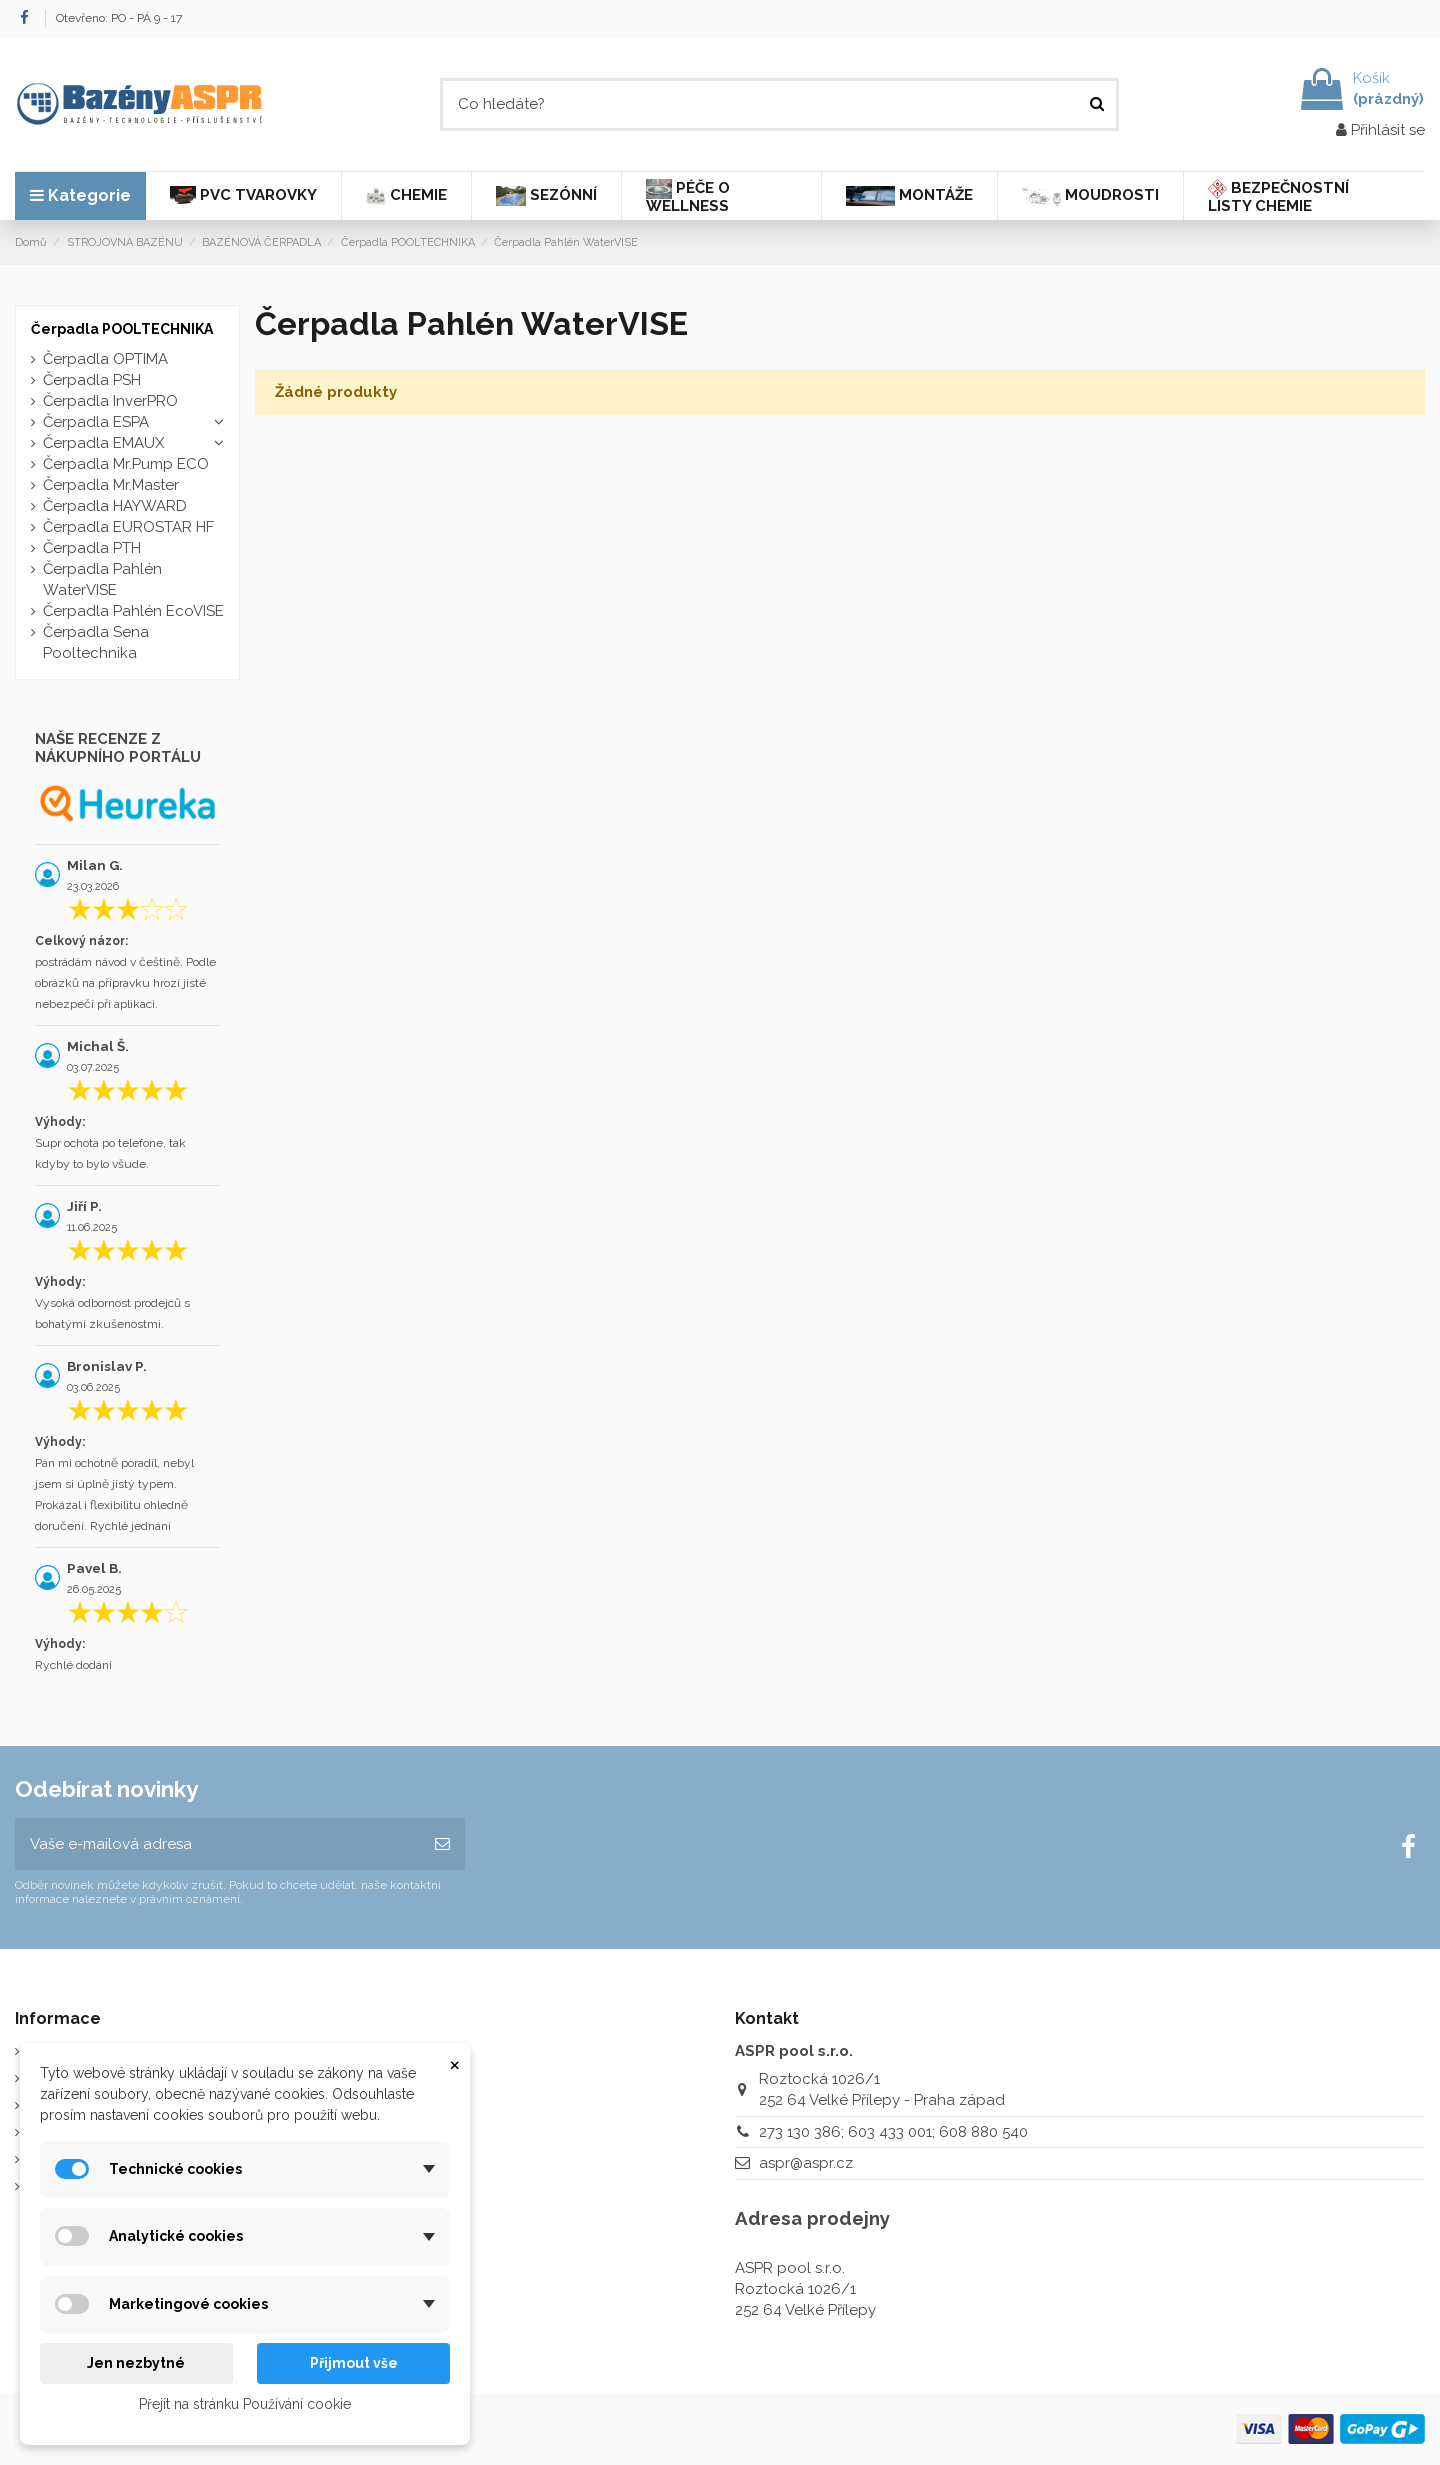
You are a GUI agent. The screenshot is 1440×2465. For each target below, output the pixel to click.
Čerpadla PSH (92, 380)
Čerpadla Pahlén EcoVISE (133, 611)
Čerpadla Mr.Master (111, 485)
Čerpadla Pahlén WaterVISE (102, 579)
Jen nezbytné (136, 2363)
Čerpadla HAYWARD (115, 506)
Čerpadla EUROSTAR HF (128, 527)
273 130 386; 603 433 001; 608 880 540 (893, 2132)
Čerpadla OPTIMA (105, 359)
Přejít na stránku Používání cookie (245, 2404)
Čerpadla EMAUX (103, 443)
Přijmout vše (354, 2363)
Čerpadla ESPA (96, 422)
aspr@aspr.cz (806, 2163)
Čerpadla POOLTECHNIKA (122, 329)
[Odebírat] (442, 1844)
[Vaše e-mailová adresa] (217, 1844)
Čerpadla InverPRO (110, 401)
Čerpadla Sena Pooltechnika (96, 642)
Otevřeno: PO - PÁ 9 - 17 (119, 18)
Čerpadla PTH (92, 548)
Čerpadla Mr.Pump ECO (126, 464)
